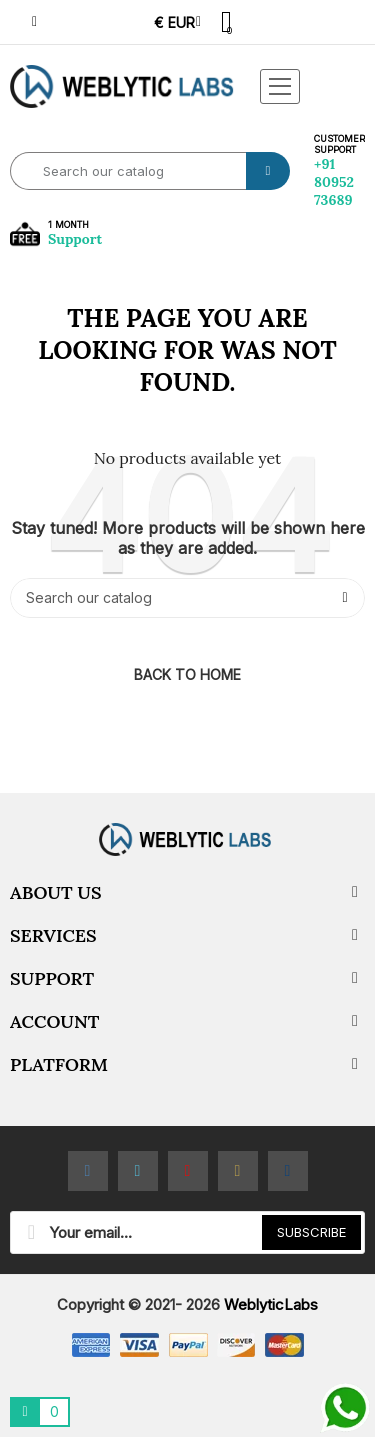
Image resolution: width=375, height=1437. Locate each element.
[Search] (187, 598)
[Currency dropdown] (177, 22)
